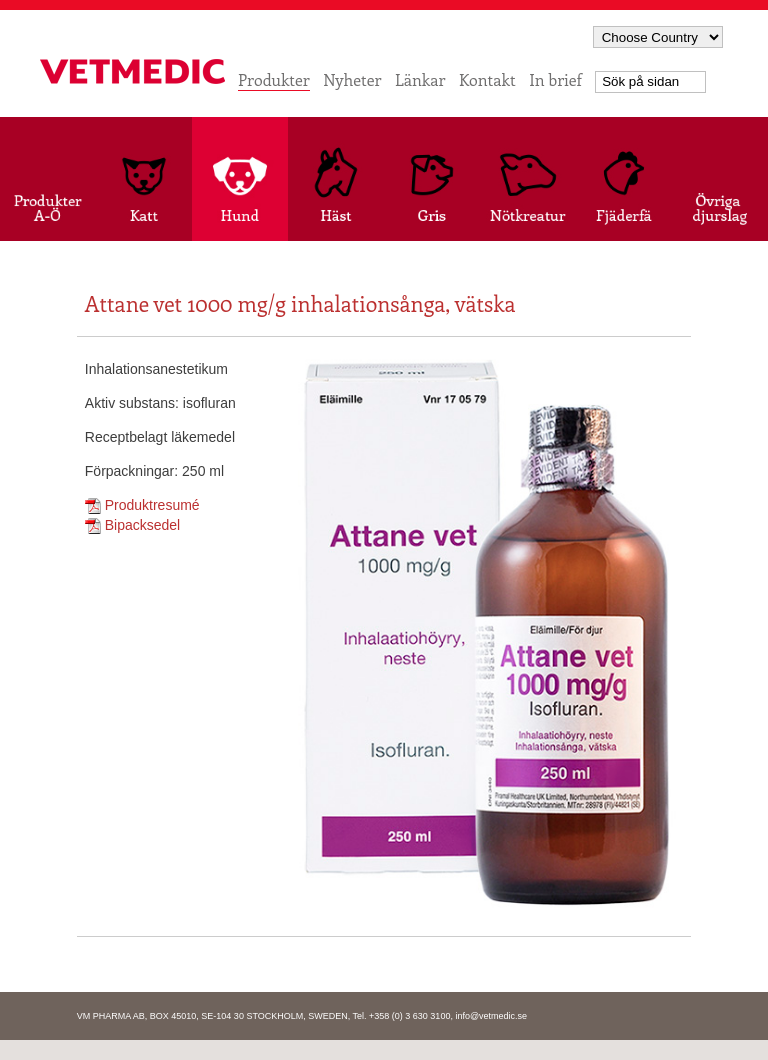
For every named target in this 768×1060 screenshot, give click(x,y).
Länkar (420, 79)
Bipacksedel (132, 525)
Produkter (274, 79)
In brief (555, 79)
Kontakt (487, 79)
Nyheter (352, 79)
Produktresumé (142, 505)
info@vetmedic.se (491, 1016)
